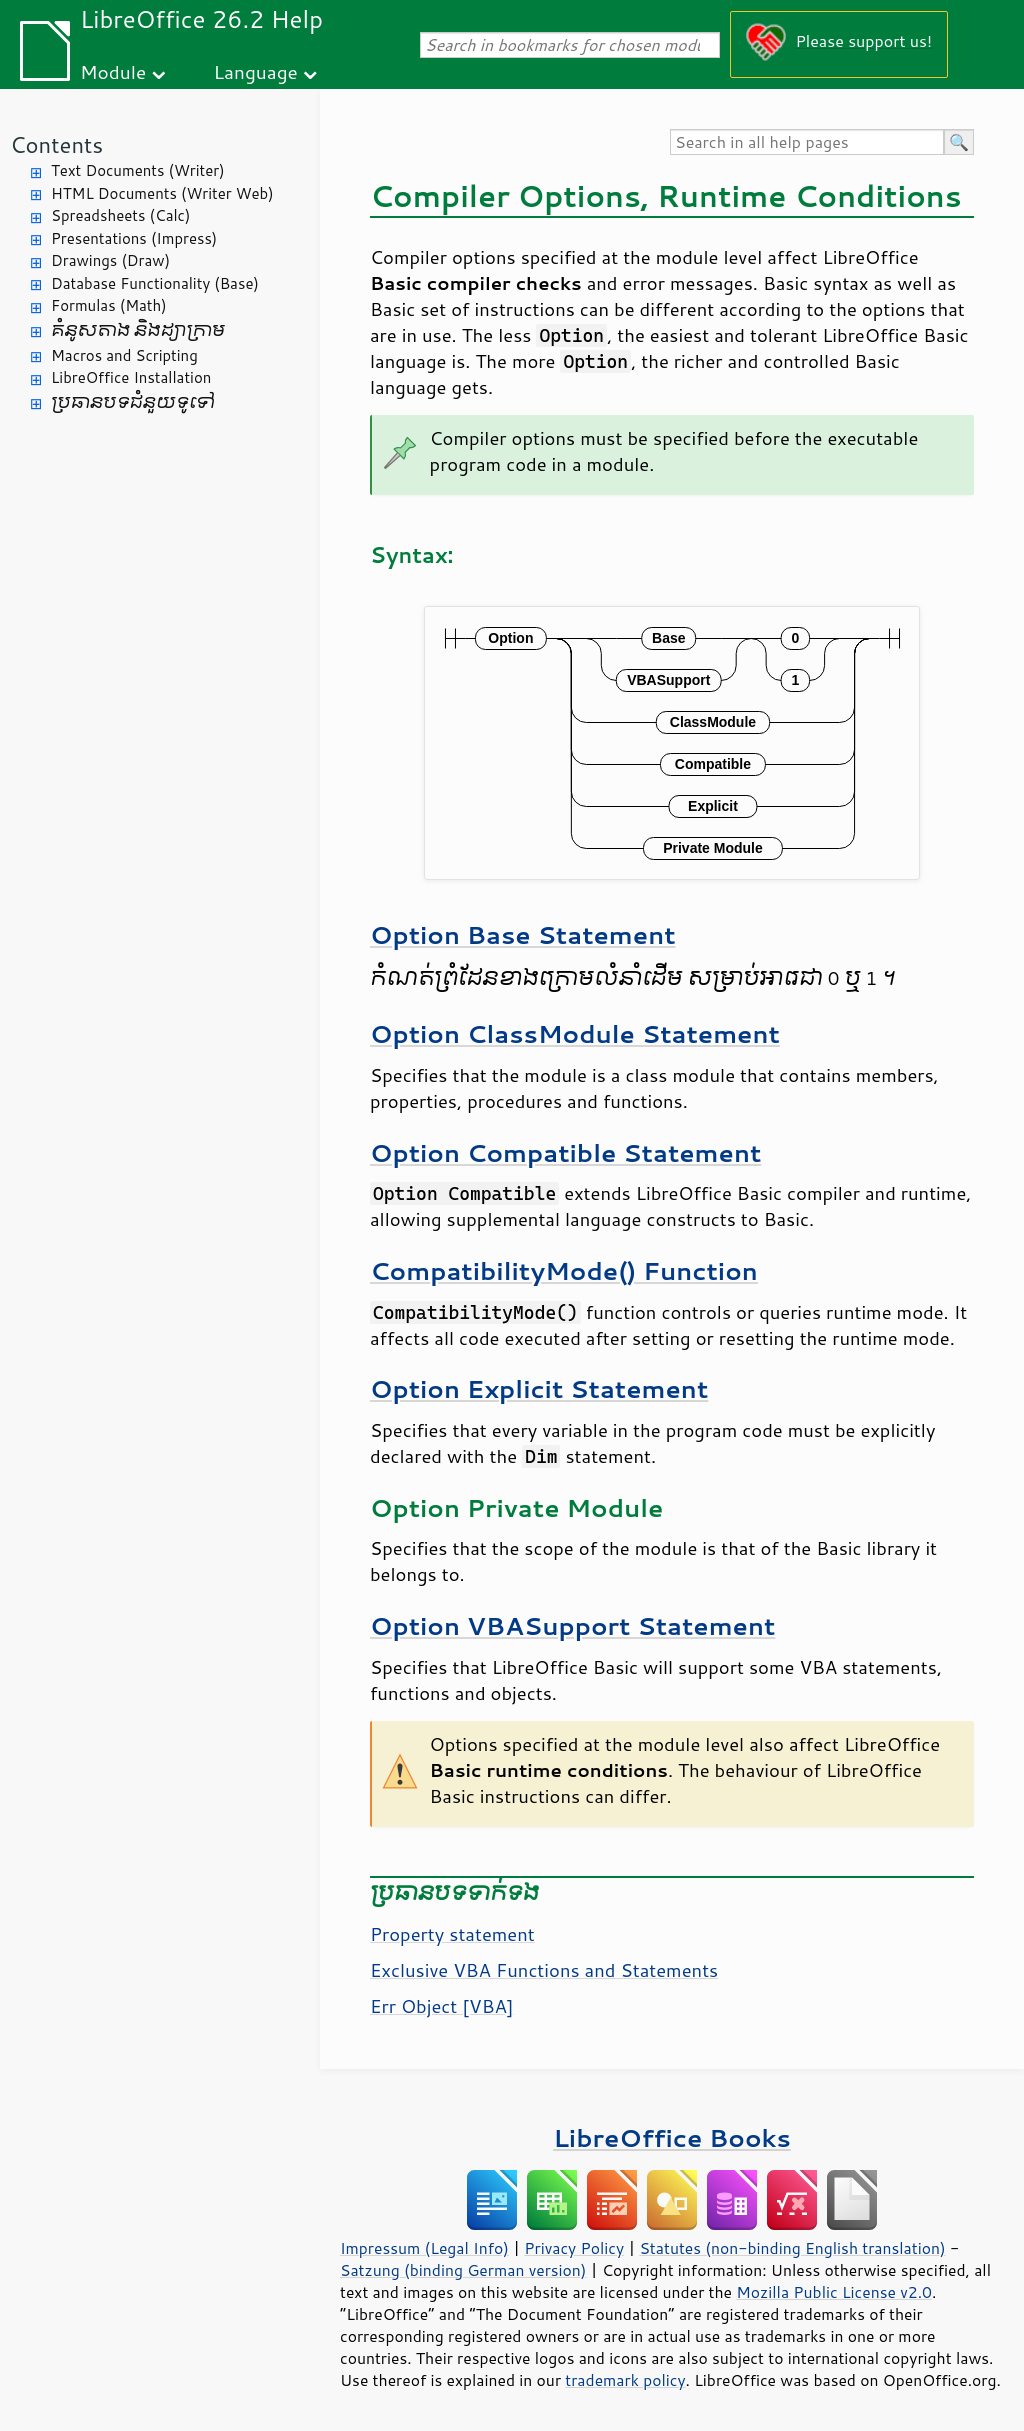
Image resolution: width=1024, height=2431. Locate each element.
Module (113, 71)
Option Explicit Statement (539, 1388)
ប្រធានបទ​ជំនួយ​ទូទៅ (133, 402)
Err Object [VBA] (442, 2006)
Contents (56, 144)
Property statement (452, 1934)
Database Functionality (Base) (155, 283)
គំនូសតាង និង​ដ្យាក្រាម (138, 330)
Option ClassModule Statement (575, 1033)
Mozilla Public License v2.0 (834, 2292)
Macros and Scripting (124, 355)
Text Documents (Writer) (138, 170)
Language (256, 71)
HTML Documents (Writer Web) (162, 193)
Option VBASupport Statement (572, 1625)
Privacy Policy (574, 2248)
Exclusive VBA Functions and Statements (544, 1970)
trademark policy (625, 2380)
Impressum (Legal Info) (424, 2248)
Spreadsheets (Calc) (120, 215)
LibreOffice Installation (131, 377)
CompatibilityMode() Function (564, 1270)
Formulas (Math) (109, 305)
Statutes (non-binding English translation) (792, 2248)
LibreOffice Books (672, 2137)
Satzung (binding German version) (463, 2270)
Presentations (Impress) (134, 238)
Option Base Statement (523, 934)
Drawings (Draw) (110, 260)
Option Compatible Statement (565, 1152)
